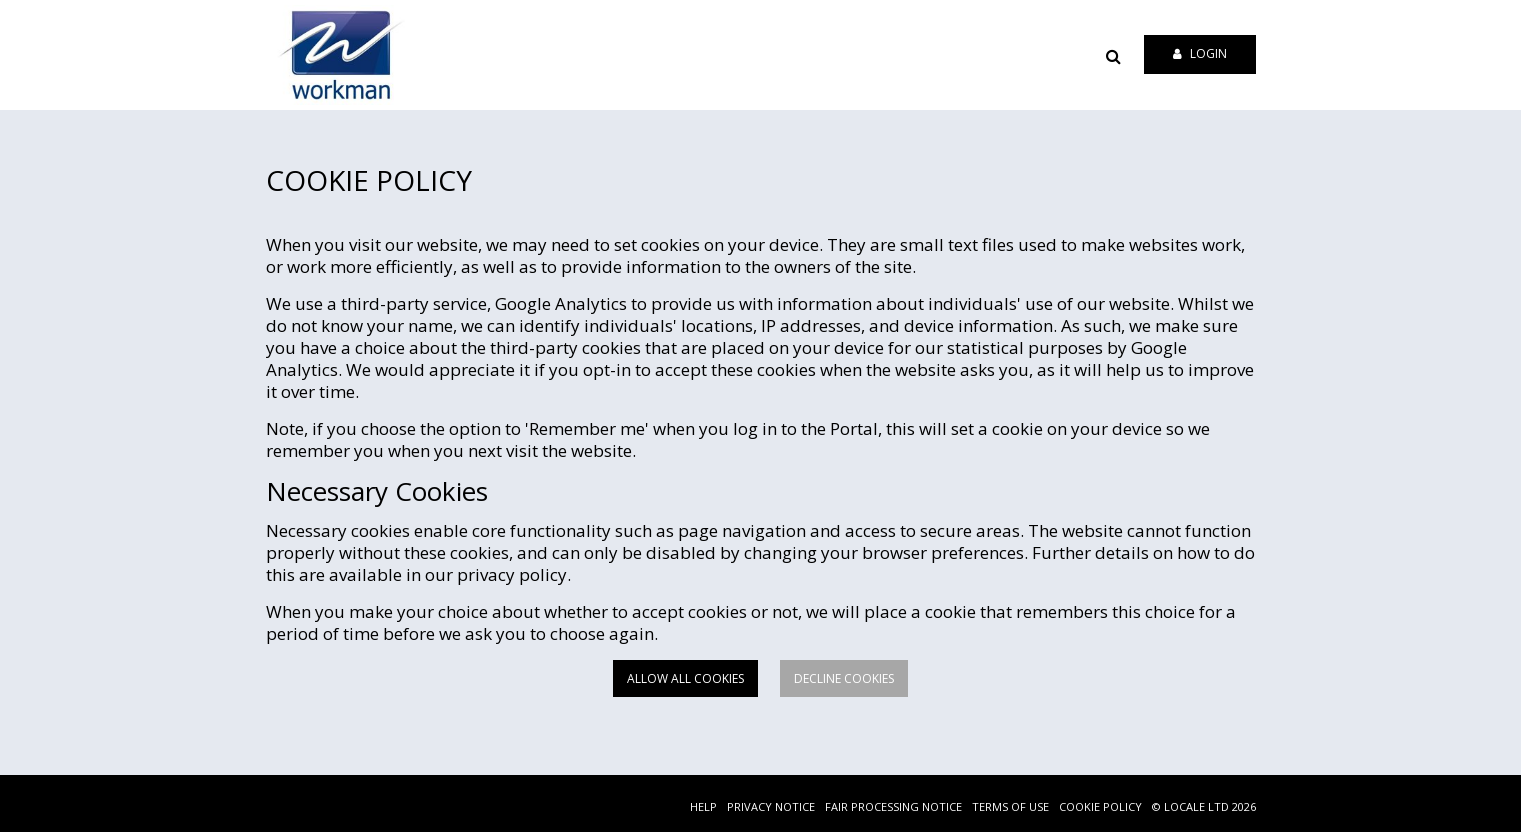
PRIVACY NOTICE (771, 806)
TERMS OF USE (1010, 806)
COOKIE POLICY (1100, 806)
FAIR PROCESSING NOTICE (893, 806)
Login (1200, 53)
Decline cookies (844, 678)
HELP (703, 806)
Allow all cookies (685, 678)
